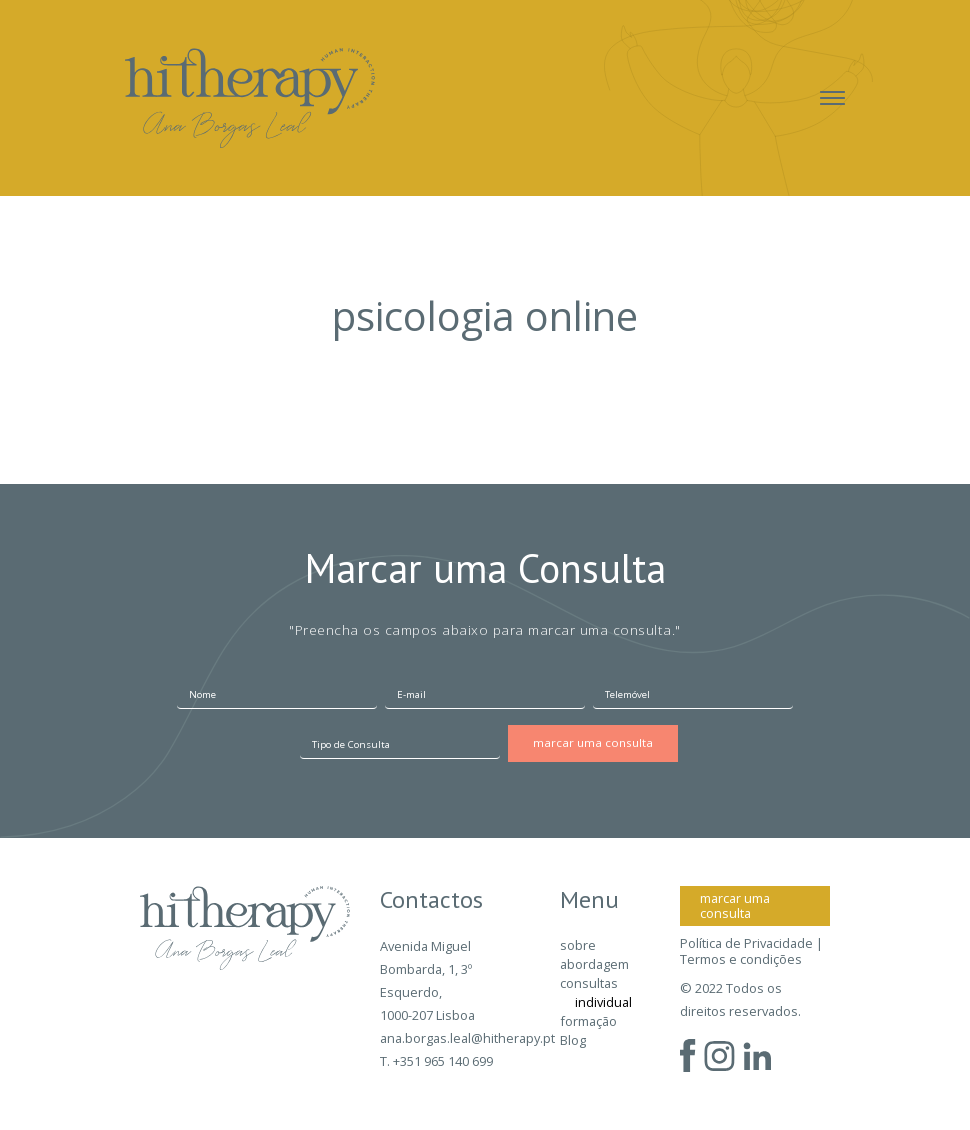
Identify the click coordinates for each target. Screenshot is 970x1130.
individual (603, 1002)
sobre (578, 945)
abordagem (594, 964)
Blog (573, 1040)
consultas (589, 983)
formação (588, 1021)
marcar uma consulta (735, 905)
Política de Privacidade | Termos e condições (751, 951)
